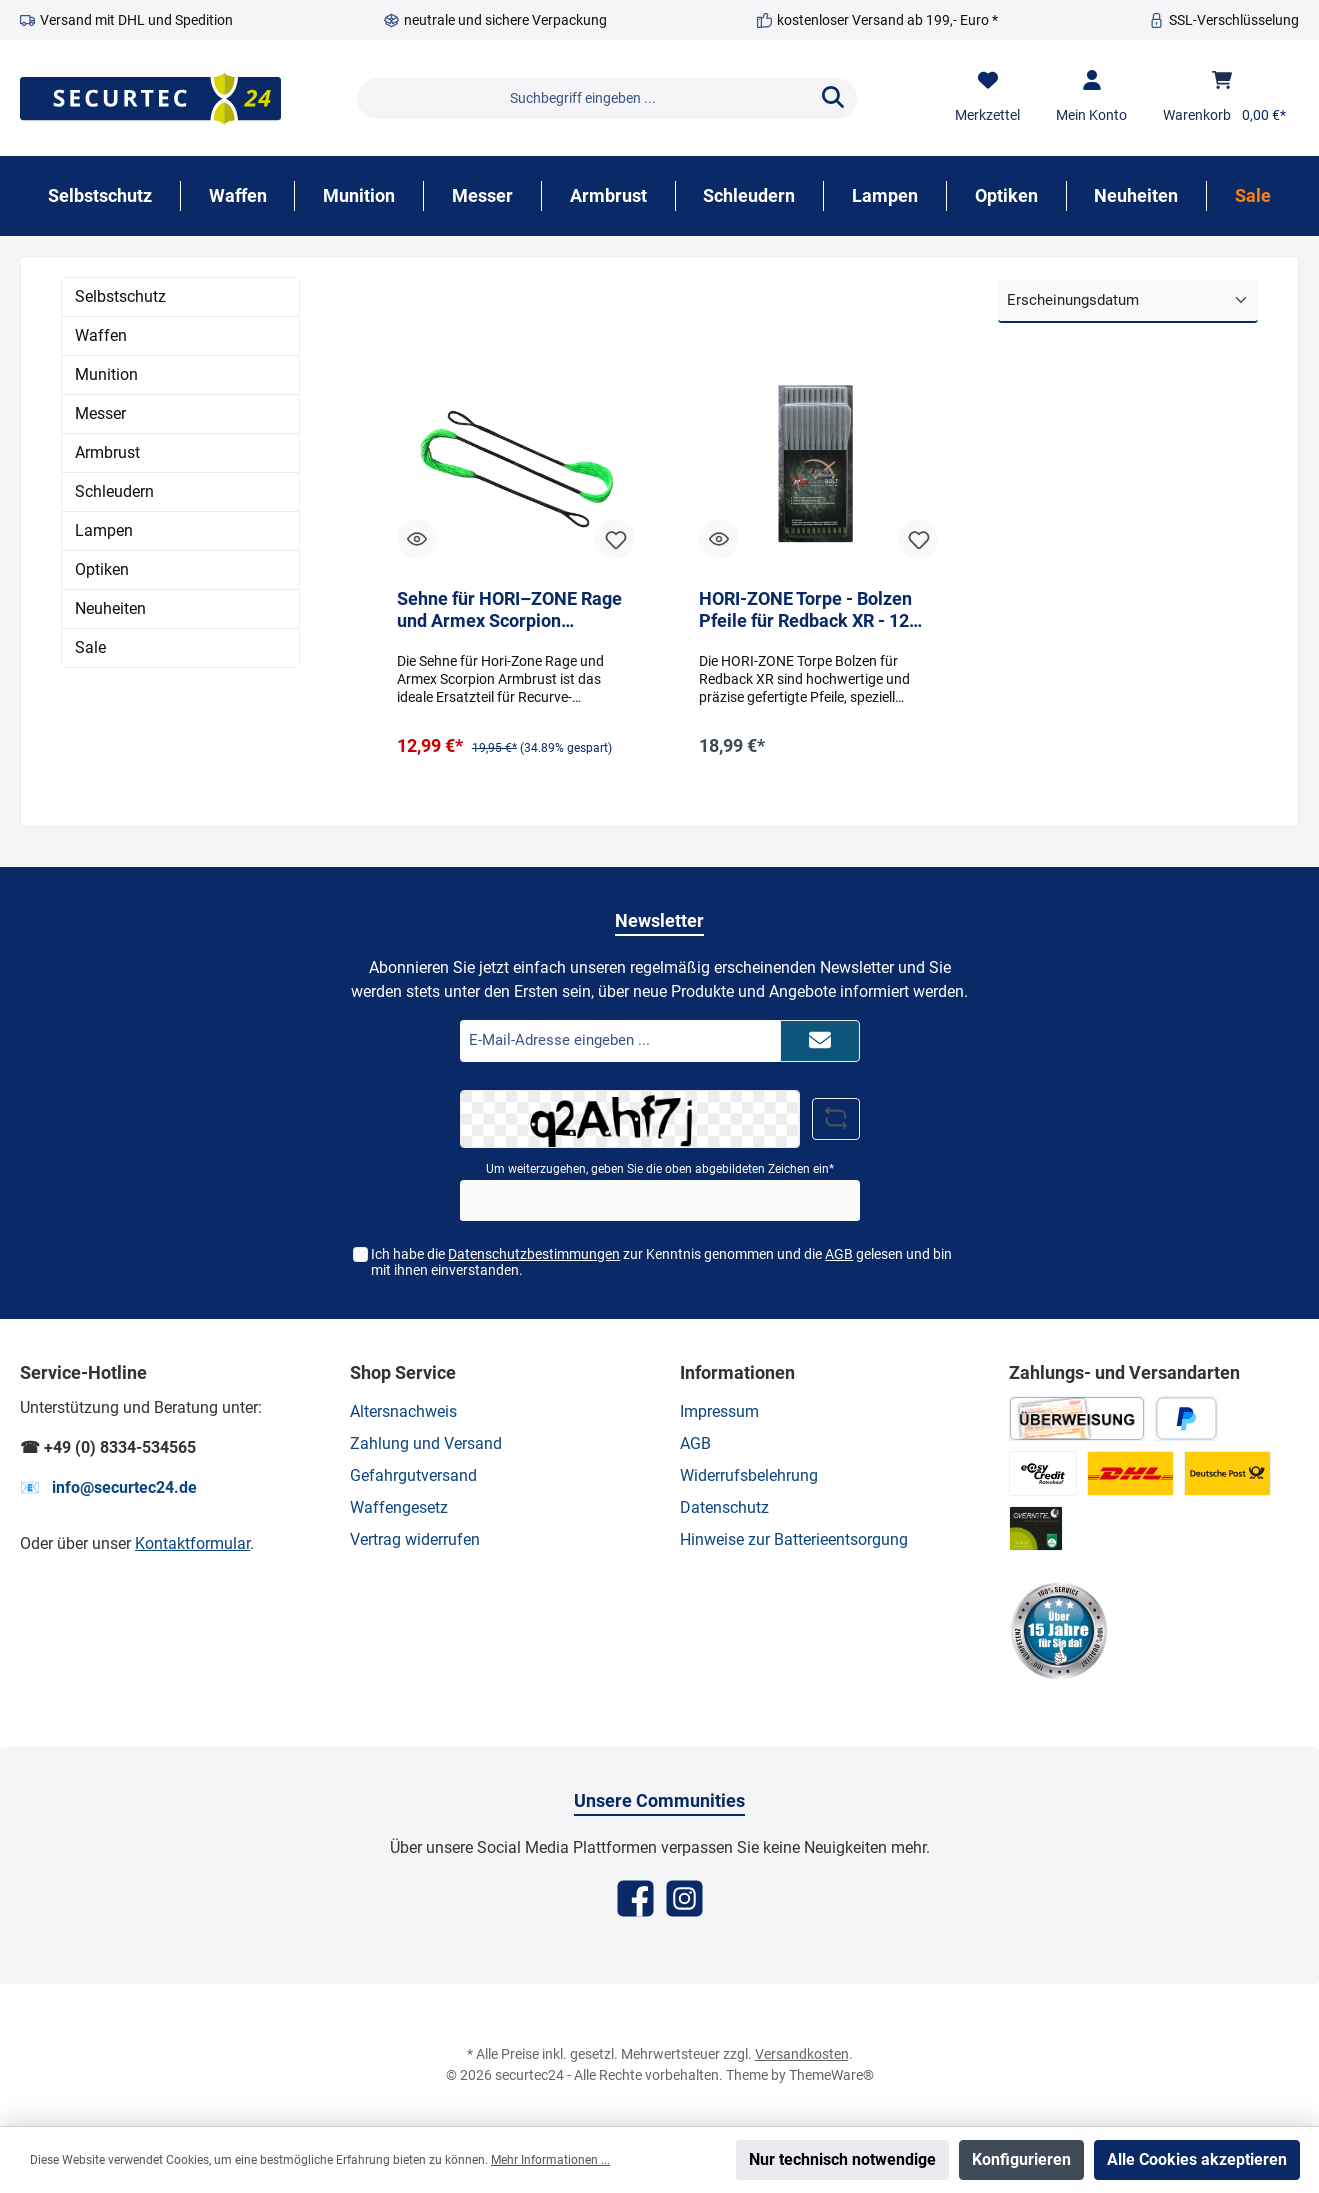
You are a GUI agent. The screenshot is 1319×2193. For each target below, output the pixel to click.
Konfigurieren (1021, 2159)
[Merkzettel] (987, 98)
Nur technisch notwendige (842, 2159)
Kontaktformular (192, 1543)
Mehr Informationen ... (550, 2160)
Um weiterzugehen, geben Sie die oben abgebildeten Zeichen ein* (660, 1169)
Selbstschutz (120, 296)
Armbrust (107, 452)
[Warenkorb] (1224, 98)
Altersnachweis (403, 1411)
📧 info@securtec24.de (108, 1487)
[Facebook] (635, 1898)
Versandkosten (802, 2054)
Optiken (102, 569)
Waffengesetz (399, 1507)
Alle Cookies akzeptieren (1197, 2159)
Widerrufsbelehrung (749, 1475)
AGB (839, 1254)
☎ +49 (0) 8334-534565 (108, 1447)
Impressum (719, 1411)
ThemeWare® (831, 2075)
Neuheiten (110, 608)
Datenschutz (724, 1507)
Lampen (104, 530)
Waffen (101, 335)
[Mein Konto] (1091, 98)
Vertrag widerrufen (415, 1539)
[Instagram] (684, 1898)
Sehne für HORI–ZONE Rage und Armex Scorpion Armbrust (509, 610)
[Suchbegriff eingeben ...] (583, 98)
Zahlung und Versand (426, 1443)
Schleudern (114, 491)
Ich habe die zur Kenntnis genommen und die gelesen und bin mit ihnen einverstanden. (661, 1262)
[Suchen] (833, 98)
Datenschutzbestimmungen (534, 1254)
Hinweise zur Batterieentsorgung (794, 1539)
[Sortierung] (1128, 301)
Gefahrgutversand (413, 1475)
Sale (90, 647)
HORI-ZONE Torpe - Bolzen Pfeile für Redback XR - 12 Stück (805, 610)
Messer (100, 413)
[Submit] (820, 1041)
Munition (106, 374)
